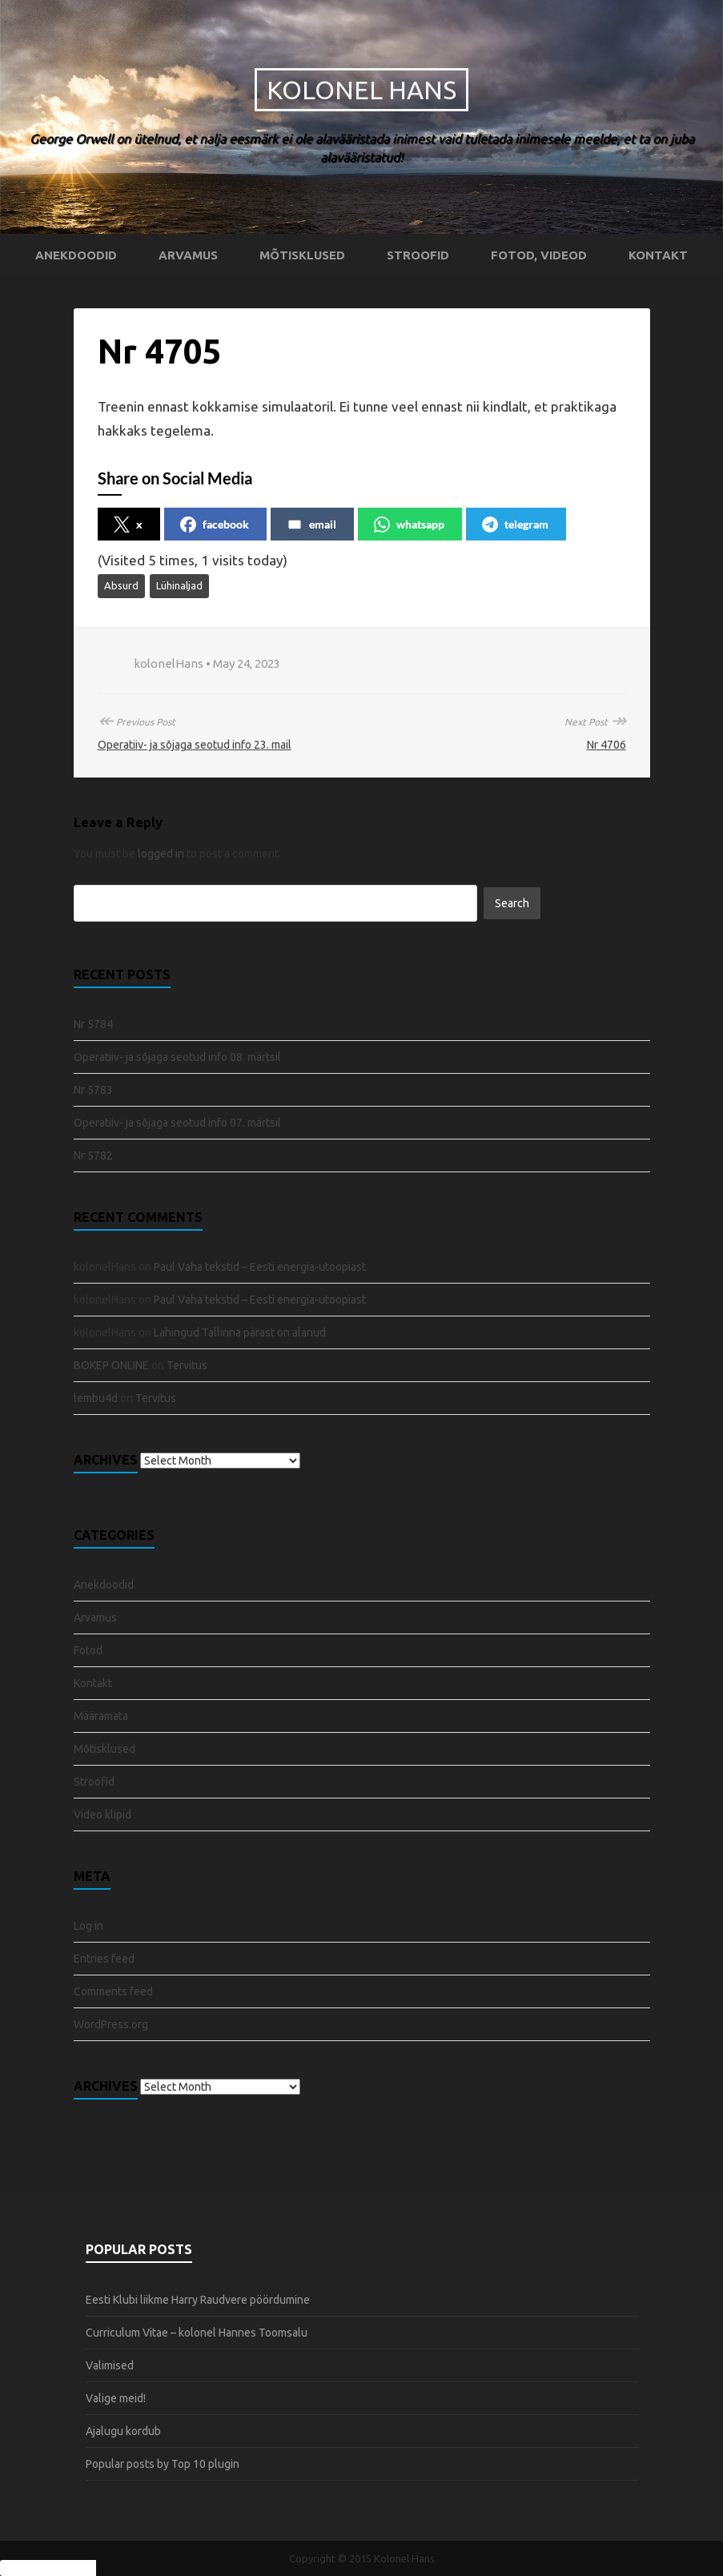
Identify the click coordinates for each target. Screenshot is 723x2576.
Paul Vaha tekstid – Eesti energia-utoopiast (260, 1266)
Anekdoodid (76, 255)
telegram (515, 524)
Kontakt (658, 255)
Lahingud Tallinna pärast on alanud (240, 1332)
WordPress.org (111, 2024)
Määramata (101, 1716)
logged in (161, 853)
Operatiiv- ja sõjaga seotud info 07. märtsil (177, 1122)
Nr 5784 (93, 1024)
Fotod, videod (539, 255)
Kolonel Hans (361, 89)
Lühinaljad (179, 585)
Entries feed (104, 1958)
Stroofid (418, 255)
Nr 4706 (606, 744)
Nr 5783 (93, 1089)
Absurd (121, 585)
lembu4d (96, 1398)
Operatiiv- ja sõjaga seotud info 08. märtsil (177, 1057)
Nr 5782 (93, 1155)
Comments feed (113, 1991)
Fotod (88, 1650)
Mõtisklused (302, 255)
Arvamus (188, 255)
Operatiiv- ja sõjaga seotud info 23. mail (194, 744)
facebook (214, 524)
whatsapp (409, 524)
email (311, 524)
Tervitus (187, 1365)
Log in (88, 1925)
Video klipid (102, 1814)
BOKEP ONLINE (111, 1365)
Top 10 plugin (205, 2463)
